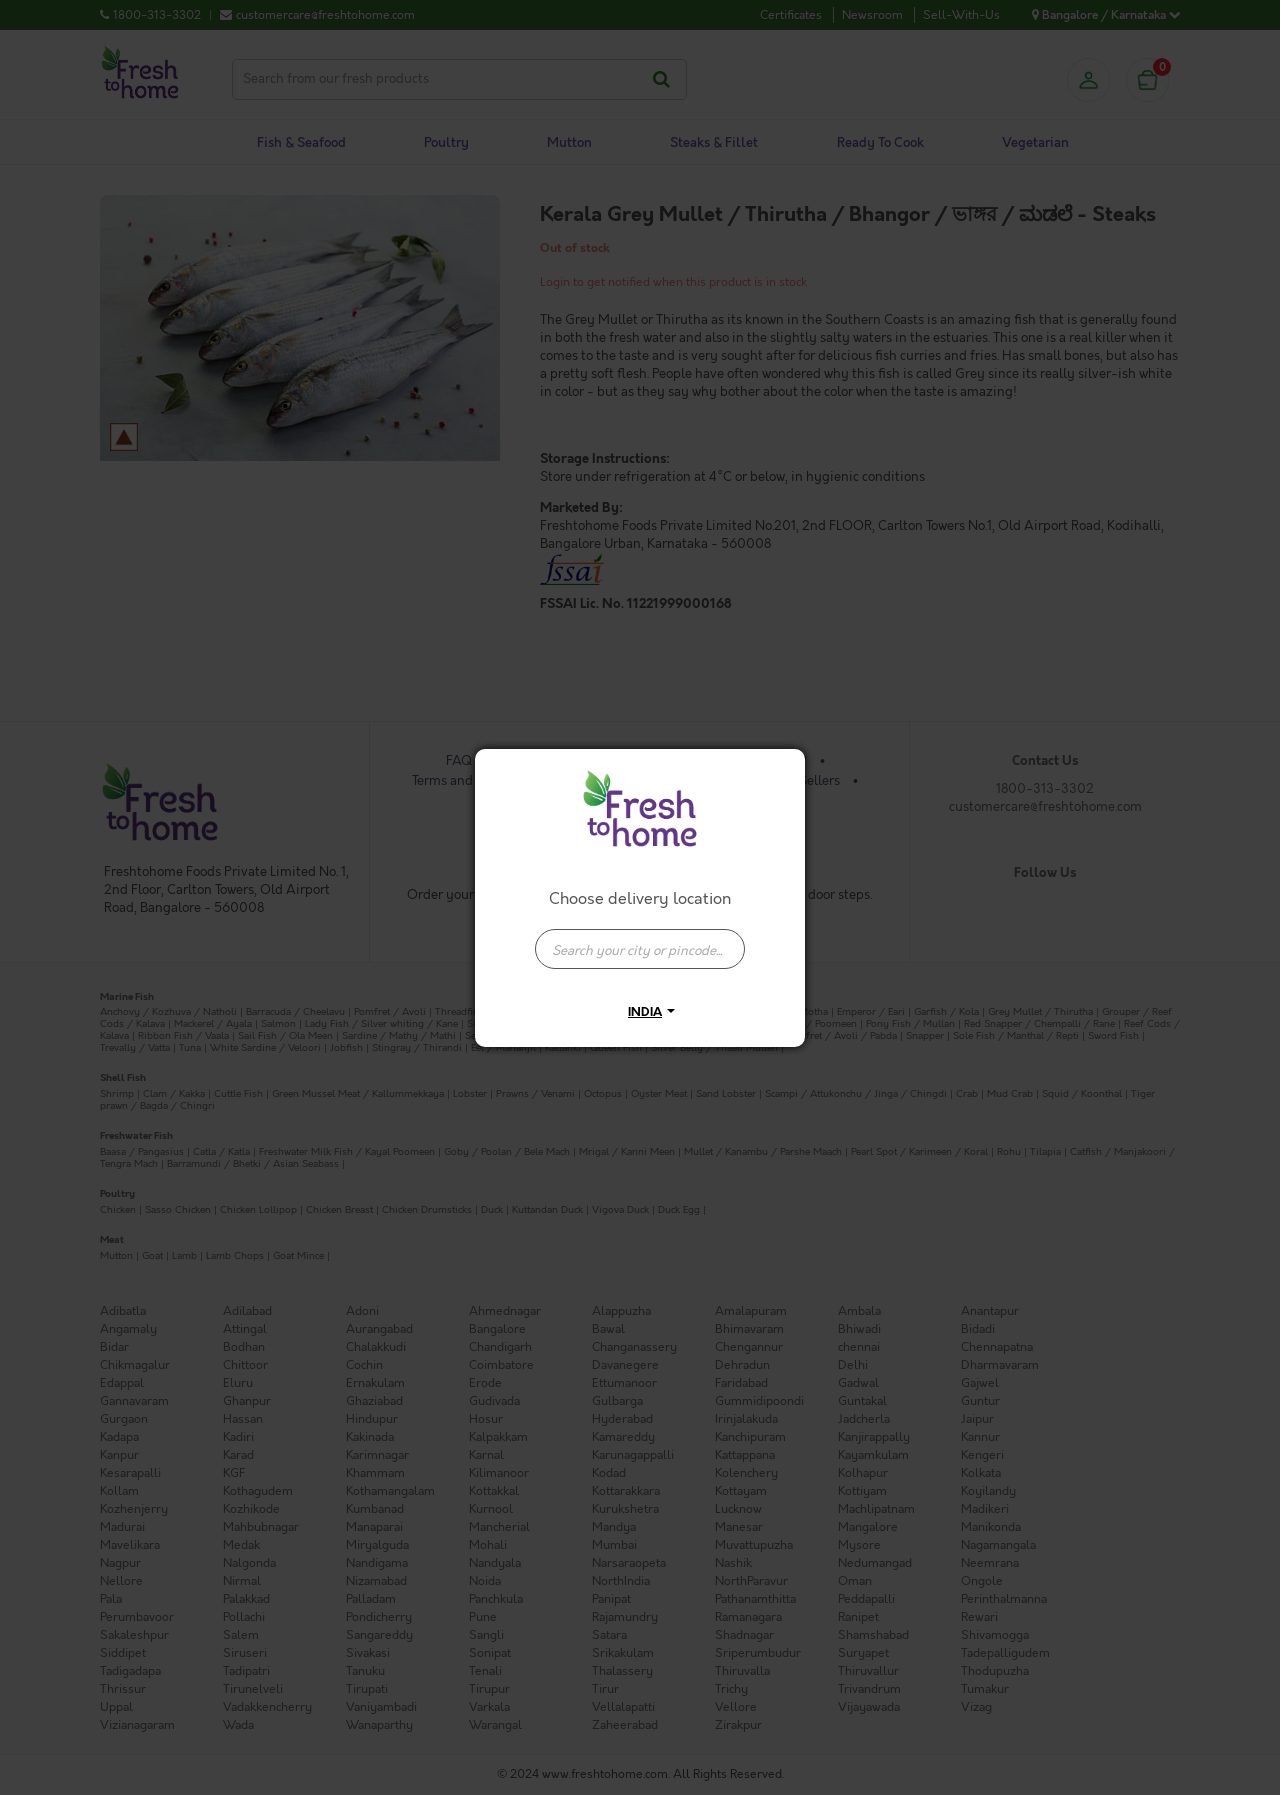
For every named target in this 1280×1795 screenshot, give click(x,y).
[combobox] (640, 939)
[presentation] (640, 949)
